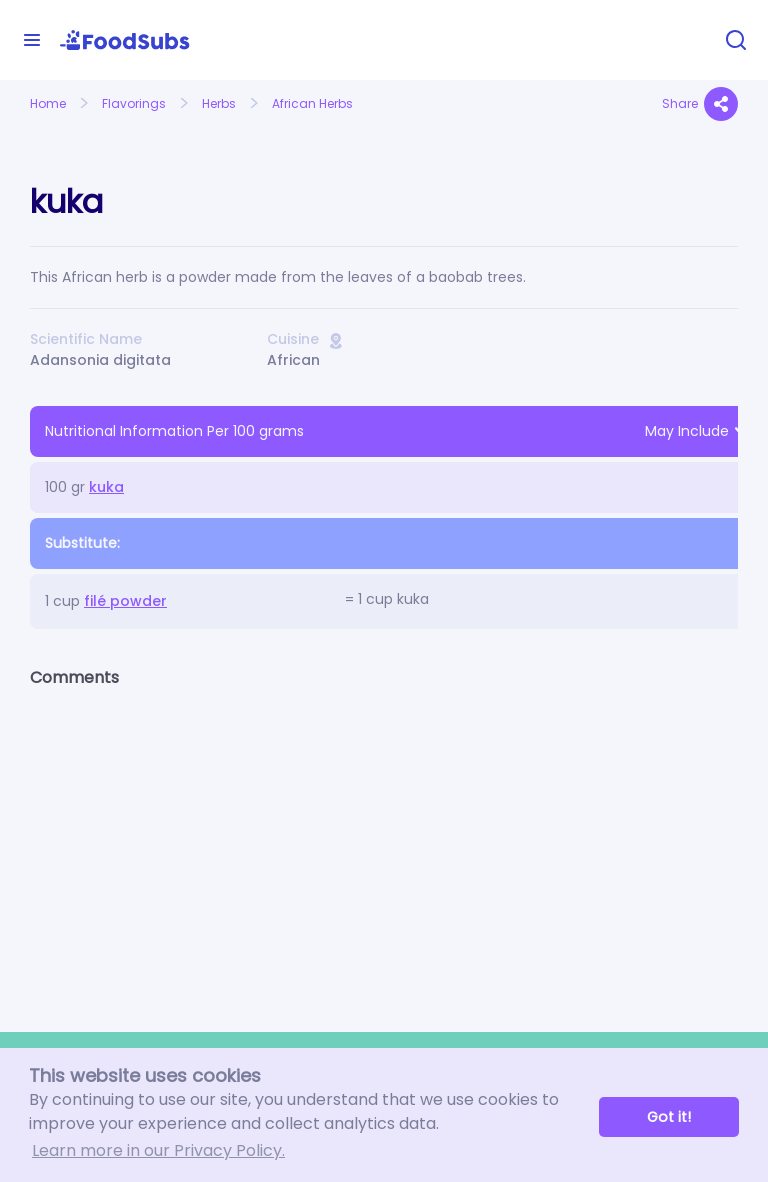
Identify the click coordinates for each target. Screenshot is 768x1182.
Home (48, 103)
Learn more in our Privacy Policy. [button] (158, 1150)
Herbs (219, 103)
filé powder (125, 601)
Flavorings (134, 103)
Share (700, 104)
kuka (106, 487)
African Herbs (312, 103)
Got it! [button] (669, 1117)
